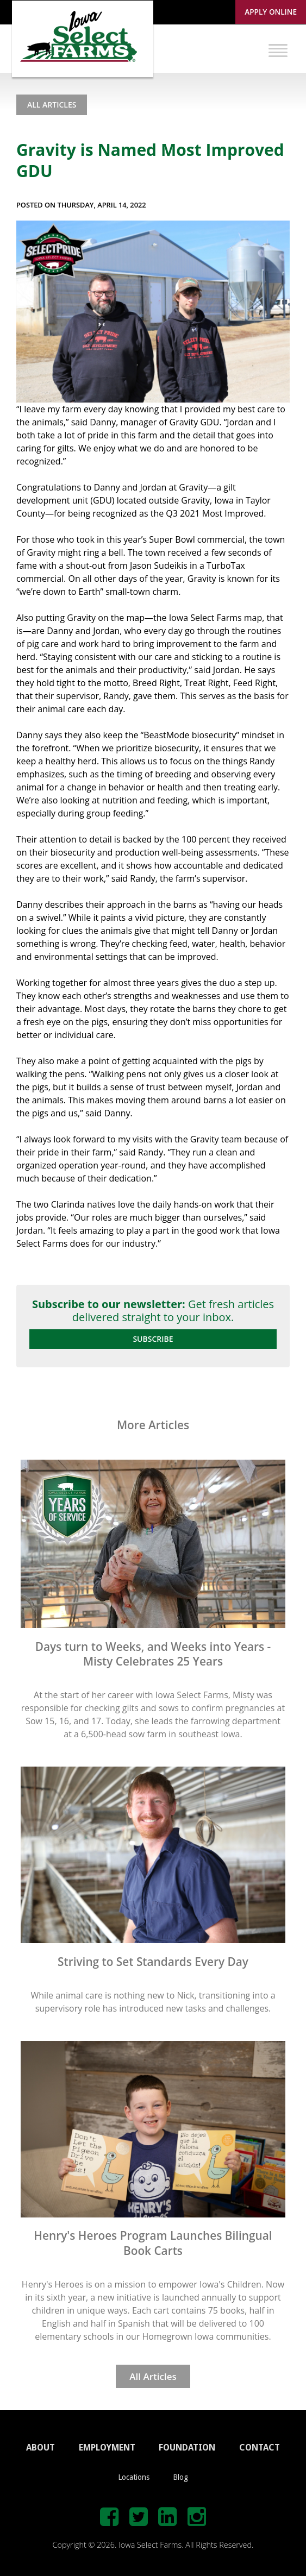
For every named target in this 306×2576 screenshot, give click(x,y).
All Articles (51, 104)
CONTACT (259, 2447)
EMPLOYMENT (107, 2447)
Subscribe (153, 1339)
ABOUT (40, 2447)
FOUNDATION (187, 2447)
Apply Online (271, 12)
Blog (180, 2477)
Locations (133, 2477)
